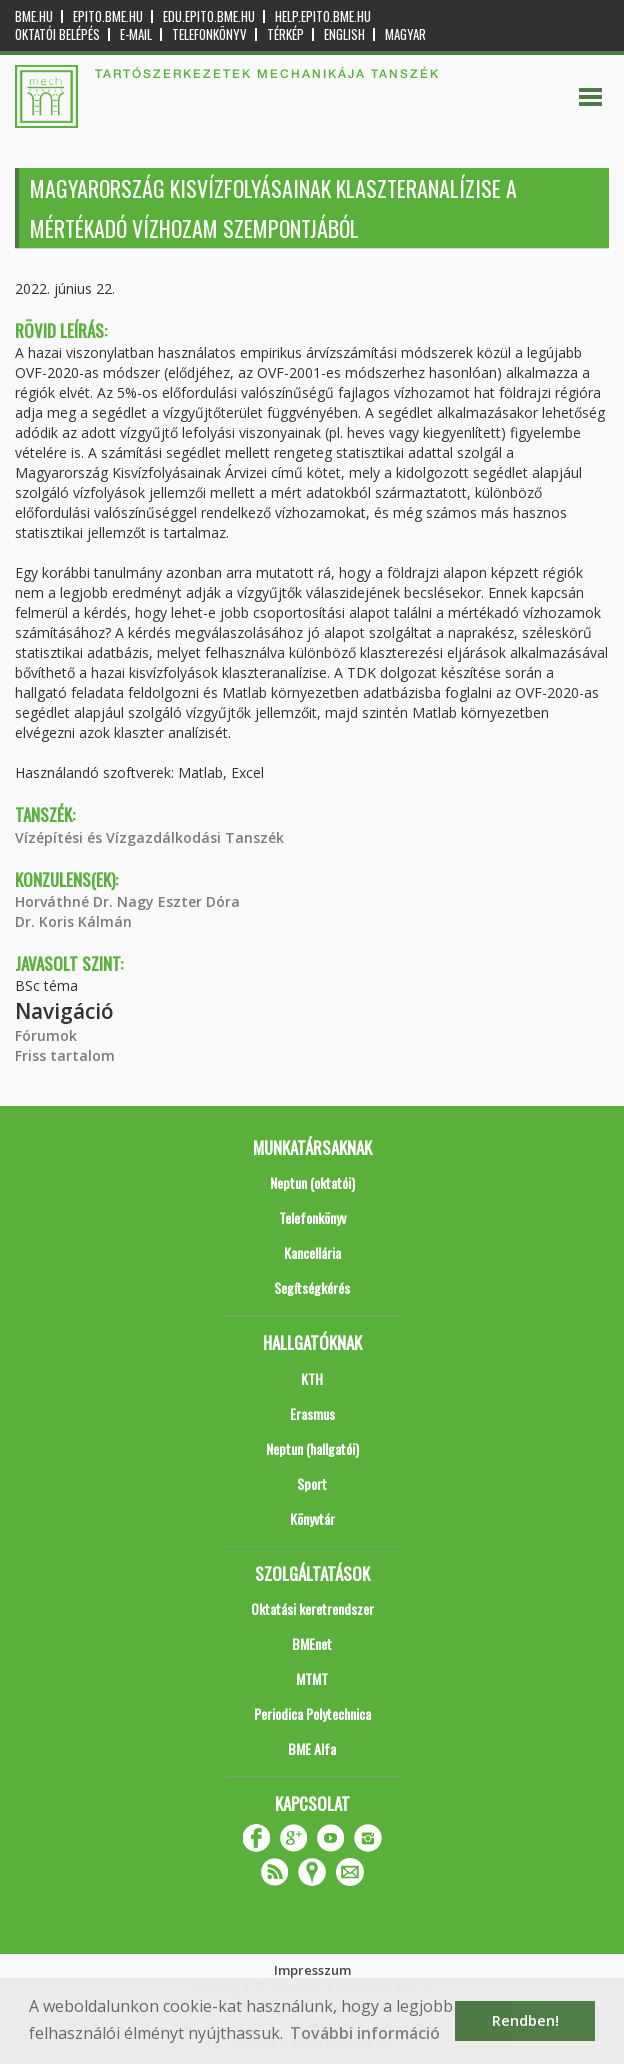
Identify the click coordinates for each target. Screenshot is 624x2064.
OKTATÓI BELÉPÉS (57, 34)
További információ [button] (365, 2033)
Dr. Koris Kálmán (73, 921)
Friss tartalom (65, 1055)
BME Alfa (312, 1748)
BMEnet (312, 1643)
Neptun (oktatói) (312, 1182)
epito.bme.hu (108, 16)
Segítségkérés (312, 1287)
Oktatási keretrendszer (312, 1608)
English (344, 34)
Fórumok (46, 1035)
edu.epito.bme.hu (209, 16)
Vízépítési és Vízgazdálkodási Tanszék (149, 837)
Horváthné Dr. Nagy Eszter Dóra (127, 901)
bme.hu (34, 16)
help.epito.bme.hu (323, 16)
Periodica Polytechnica (312, 1713)
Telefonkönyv (209, 34)
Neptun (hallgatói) (312, 1448)
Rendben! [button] (525, 2020)
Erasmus (312, 1413)
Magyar (405, 34)
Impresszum (312, 1970)
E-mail (136, 34)
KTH (312, 1378)
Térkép (285, 34)
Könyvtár (312, 1518)
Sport (312, 1483)
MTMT (312, 1678)
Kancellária (312, 1252)
